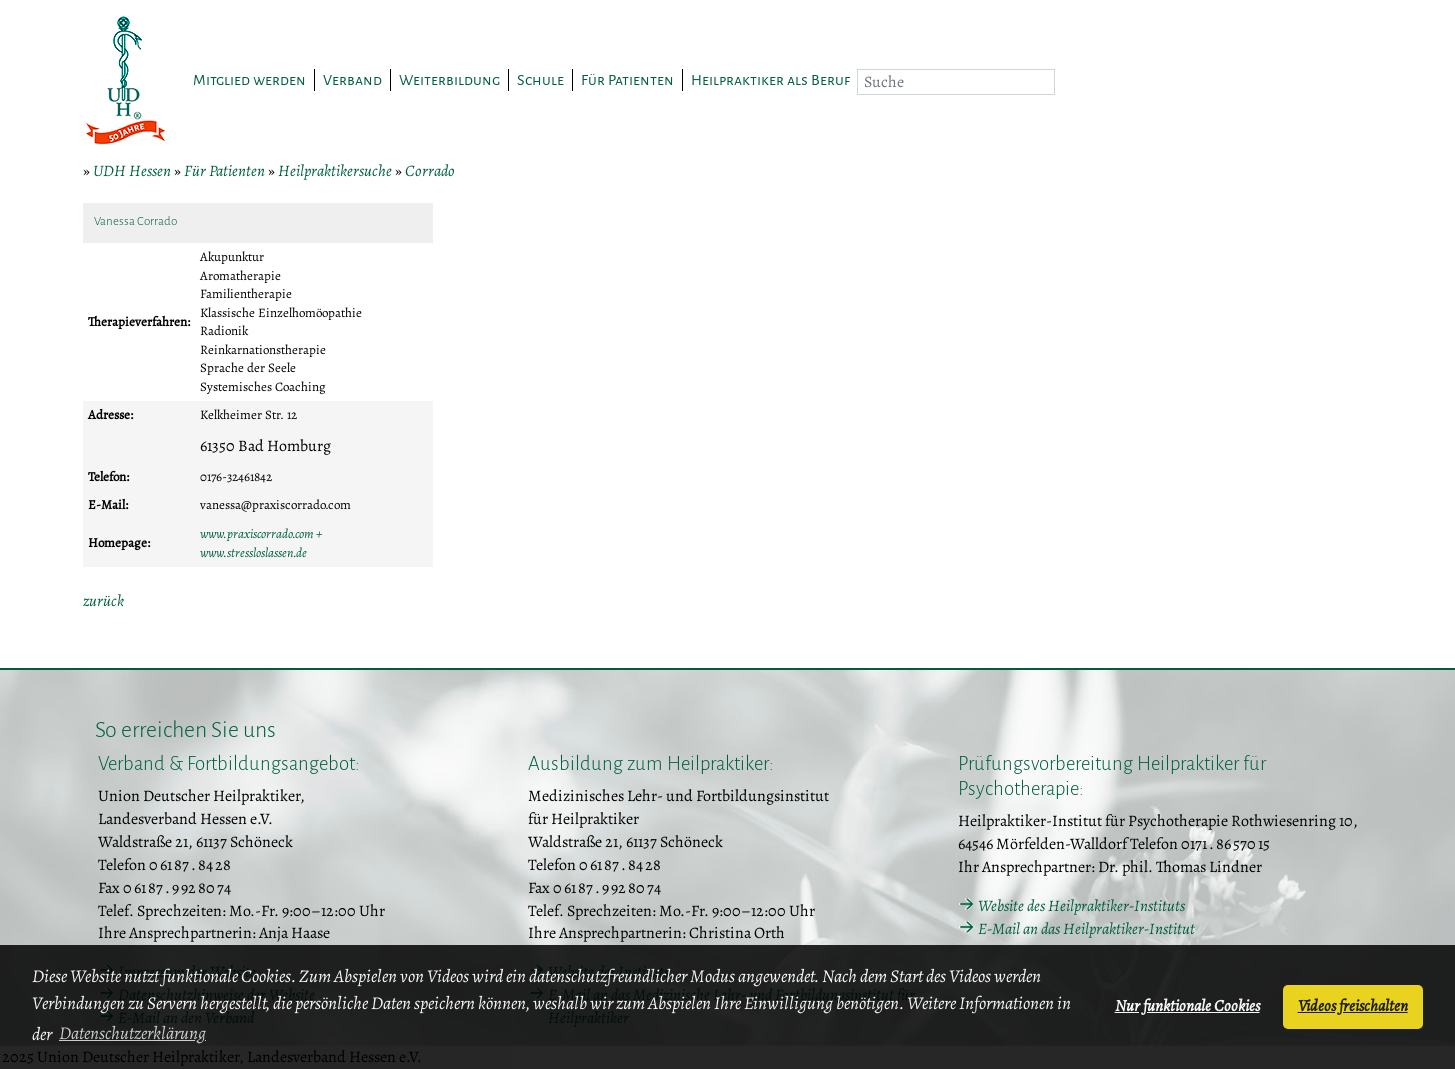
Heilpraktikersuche (335, 171)
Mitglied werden (249, 80)
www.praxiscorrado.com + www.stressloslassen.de (261, 543)
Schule (540, 80)
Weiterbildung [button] (449, 80)
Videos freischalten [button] (1353, 1006)
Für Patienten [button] (627, 80)
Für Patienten (224, 171)
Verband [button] (352, 80)
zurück (103, 601)
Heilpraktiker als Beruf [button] (770, 80)
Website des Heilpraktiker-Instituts (1081, 906)
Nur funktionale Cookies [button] (1187, 1006)
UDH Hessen (132, 171)
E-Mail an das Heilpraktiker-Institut (1086, 929)
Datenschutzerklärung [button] (132, 1033)
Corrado (430, 171)
